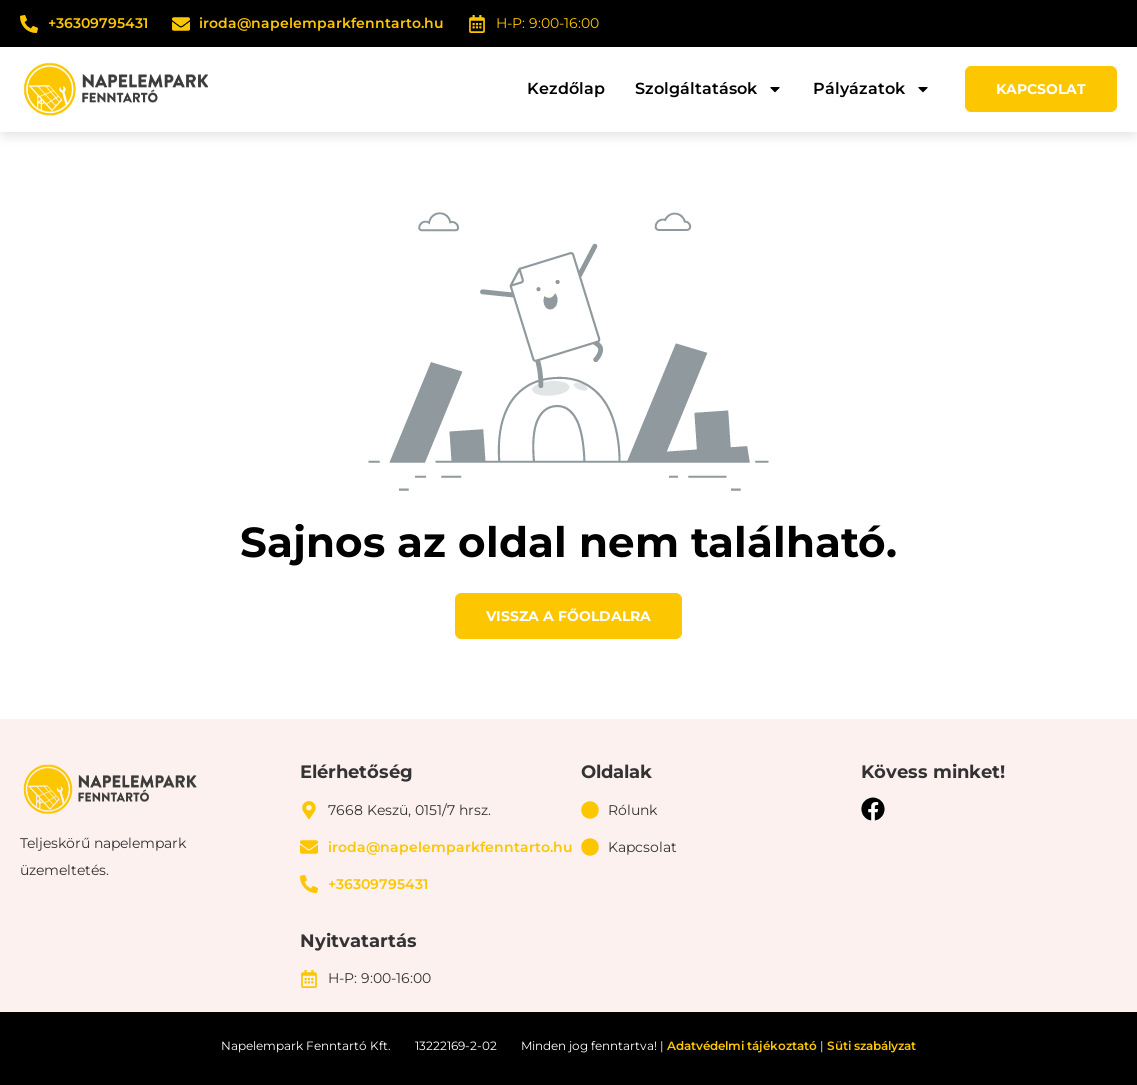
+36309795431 (98, 23)
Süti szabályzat (871, 1045)
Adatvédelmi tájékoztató (742, 1045)
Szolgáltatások (709, 89)
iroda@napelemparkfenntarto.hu (321, 23)
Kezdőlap (566, 88)
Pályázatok (872, 89)
